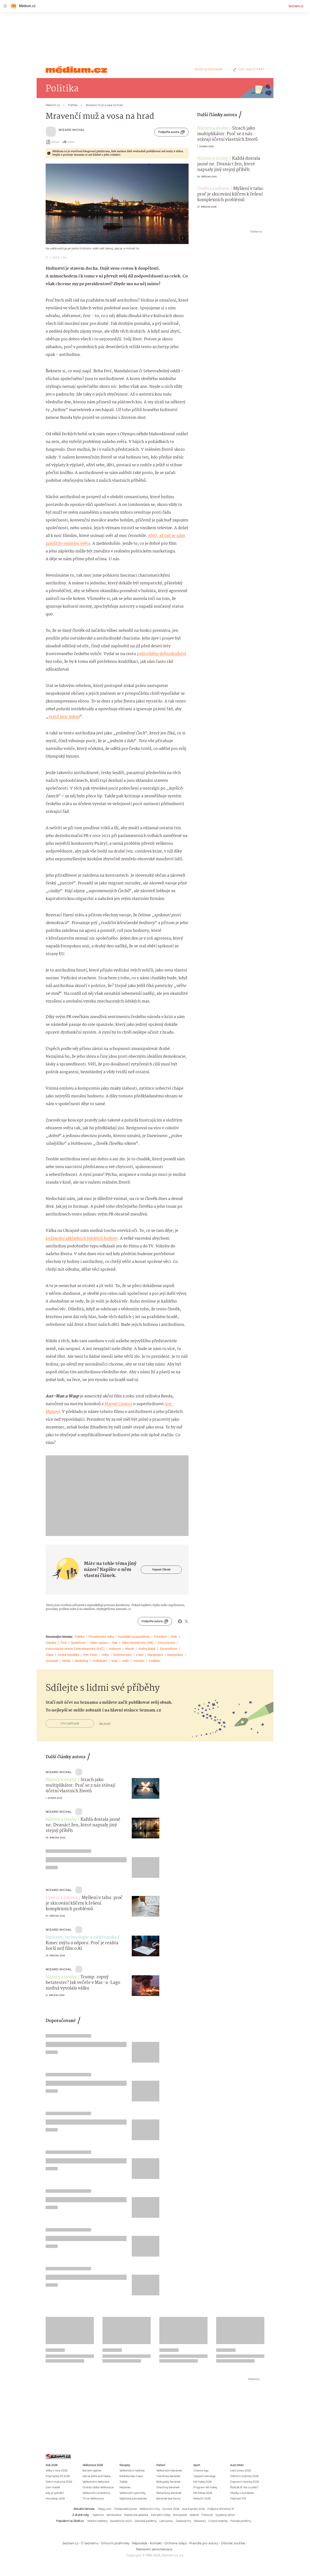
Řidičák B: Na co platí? (244, 2487)
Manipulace (155, 1654)
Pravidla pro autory (203, 2543)
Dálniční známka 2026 (244, 2476)
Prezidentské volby (101, 1636)
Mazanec (125, 2487)
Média (66, 1661)
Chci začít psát (247, 69)
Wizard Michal (72, 129)
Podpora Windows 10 (220, 2508)
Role (174, 1636)
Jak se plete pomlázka (96, 2476)
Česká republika (68, 1654)
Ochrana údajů (175, 2543)
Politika (79, 1636)
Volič (114, 1661)
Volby (105, 1654)
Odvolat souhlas (233, 2543)
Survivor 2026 (170, 2508)
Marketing (81, 1661)
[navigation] (5, 6)
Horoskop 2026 (55, 2498)
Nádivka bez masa (131, 2476)
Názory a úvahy (212, 128)
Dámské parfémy (146, 2521)
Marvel (129, 1648)
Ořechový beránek (168, 2487)
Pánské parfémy (240, 2521)
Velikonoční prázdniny (96, 2493)
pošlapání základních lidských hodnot (82, 1238)
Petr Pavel (90, 1654)
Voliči (125, 1661)
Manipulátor (175, 1654)
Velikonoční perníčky (132, 2493)
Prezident (160, 1636)
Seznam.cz (295, 6)
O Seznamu (89, 2543)
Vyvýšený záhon (225, 2515)
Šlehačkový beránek (168, 2493)
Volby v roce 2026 (56, 2470)
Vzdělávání (99, 1661)
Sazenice (98, 2515)
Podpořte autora (171, 132)
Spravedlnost (168, 1648)
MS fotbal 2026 (202, 2493)
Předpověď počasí (125, 2508)
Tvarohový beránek (168, 2476)
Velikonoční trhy (150, 2508)
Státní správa (99, 1642)
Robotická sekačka (136, 2515)
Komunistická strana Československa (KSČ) (75, 1648)
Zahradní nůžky (160, 2515)
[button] (117, 204)
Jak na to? (104, 1723)
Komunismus (166, 1642)
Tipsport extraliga (204, 2476)
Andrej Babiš (146, 1648)
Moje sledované (209, 69)
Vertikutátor (114, 2515)
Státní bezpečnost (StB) (137, 1642)
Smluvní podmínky (115, 2543)
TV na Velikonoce (93, 2498)
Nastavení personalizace (154, 2549)
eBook (52, 142)
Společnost (78, 1642)
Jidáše (123, 2481)
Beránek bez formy (168, 2498)
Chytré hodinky (218, 2521)
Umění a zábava (213, 188)
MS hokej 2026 (202, 2481)
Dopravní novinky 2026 (244, 2481)
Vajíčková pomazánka (133, 2498)
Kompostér (180, 2515)
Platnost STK (238, 2498)
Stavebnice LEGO (121, 2521)
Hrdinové (115, 1648)
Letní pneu (166, 2521)
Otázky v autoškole (242, 2493)
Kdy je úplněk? (55, 2493)
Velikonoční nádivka (131, 2470)
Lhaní (140, 1654)
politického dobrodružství (161, 654)
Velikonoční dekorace (95, 2481)
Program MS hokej (205, 2487)
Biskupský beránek (168, 2481)
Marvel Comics (118, 1404)
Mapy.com (105, 2508)
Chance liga (200, 2470)
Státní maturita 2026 (59, 2481)
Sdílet (68, 142)
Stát (114, 1642)
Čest (63, 1642)
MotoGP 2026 (202, 2498)
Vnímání (138, 1661)
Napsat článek (161, 1569)
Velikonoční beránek (169, 2470)
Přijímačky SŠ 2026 (58, 2476)
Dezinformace (122, 1654)
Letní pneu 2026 (240, 2470)
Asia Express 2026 (193, 2508)
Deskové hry (183, 2521)
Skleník (194, 2515)
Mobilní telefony (97, 2521)
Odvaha (51, 1642)
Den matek (53, 2487)
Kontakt (156, 2543)
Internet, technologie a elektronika (81, 1937)
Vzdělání (154, 1661)
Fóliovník (207, 2515)
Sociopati (52, 1661)
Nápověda (139, 2543)
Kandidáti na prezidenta (134, 1636)
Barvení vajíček (91, 2470)
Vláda (49, 1654)
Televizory (200, 2521)
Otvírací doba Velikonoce (98, 2487)
